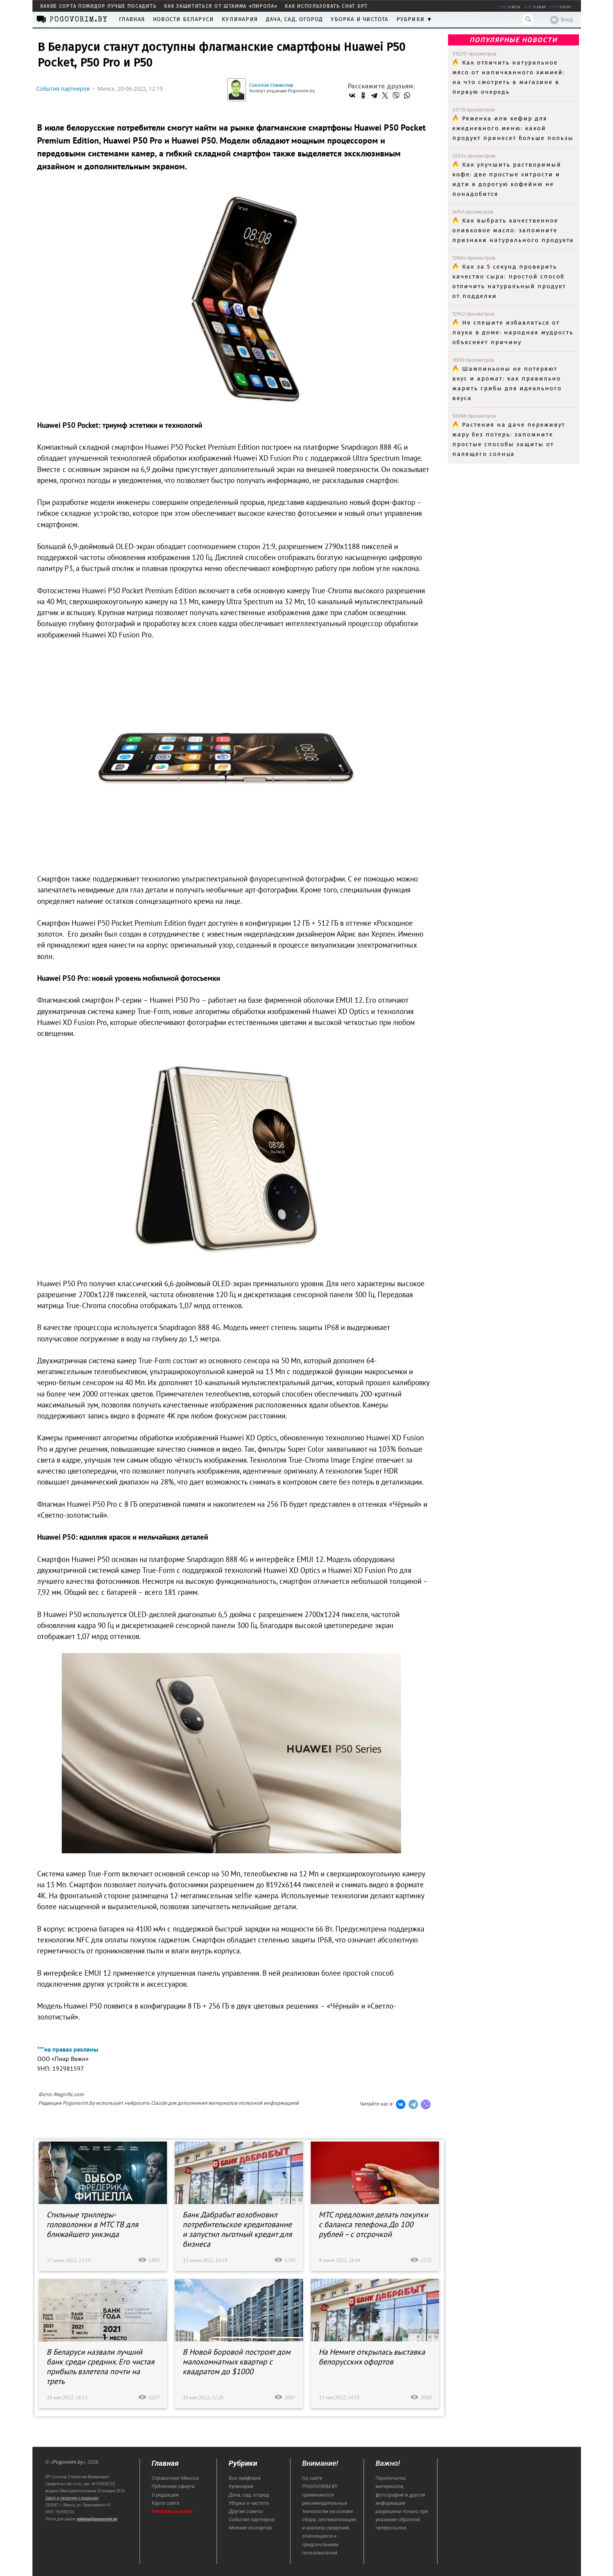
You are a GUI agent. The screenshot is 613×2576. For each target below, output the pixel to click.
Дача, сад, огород (294, 19)
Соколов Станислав (271, 85)
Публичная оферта (173, 2486)
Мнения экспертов (250, 2528)
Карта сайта (165, 2503)
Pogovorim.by (68, 2462)
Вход (561, 20)
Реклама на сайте (172, 2511)
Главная (132, 19)
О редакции (165, 2495)
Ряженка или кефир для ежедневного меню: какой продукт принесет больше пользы (513, 128)
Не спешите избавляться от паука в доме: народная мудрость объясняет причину (513, 332)
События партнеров (63, 88)
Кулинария (240, 19)
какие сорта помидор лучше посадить (98, 6)
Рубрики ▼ (414, 19)
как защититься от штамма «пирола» (220, 6)
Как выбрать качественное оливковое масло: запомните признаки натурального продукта (513, 230)
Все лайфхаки (245, 2478)
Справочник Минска (175, 2478)
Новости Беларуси (183, 19)
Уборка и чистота (359, 19)
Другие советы (246, 2511)
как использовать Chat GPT (326, 6)
